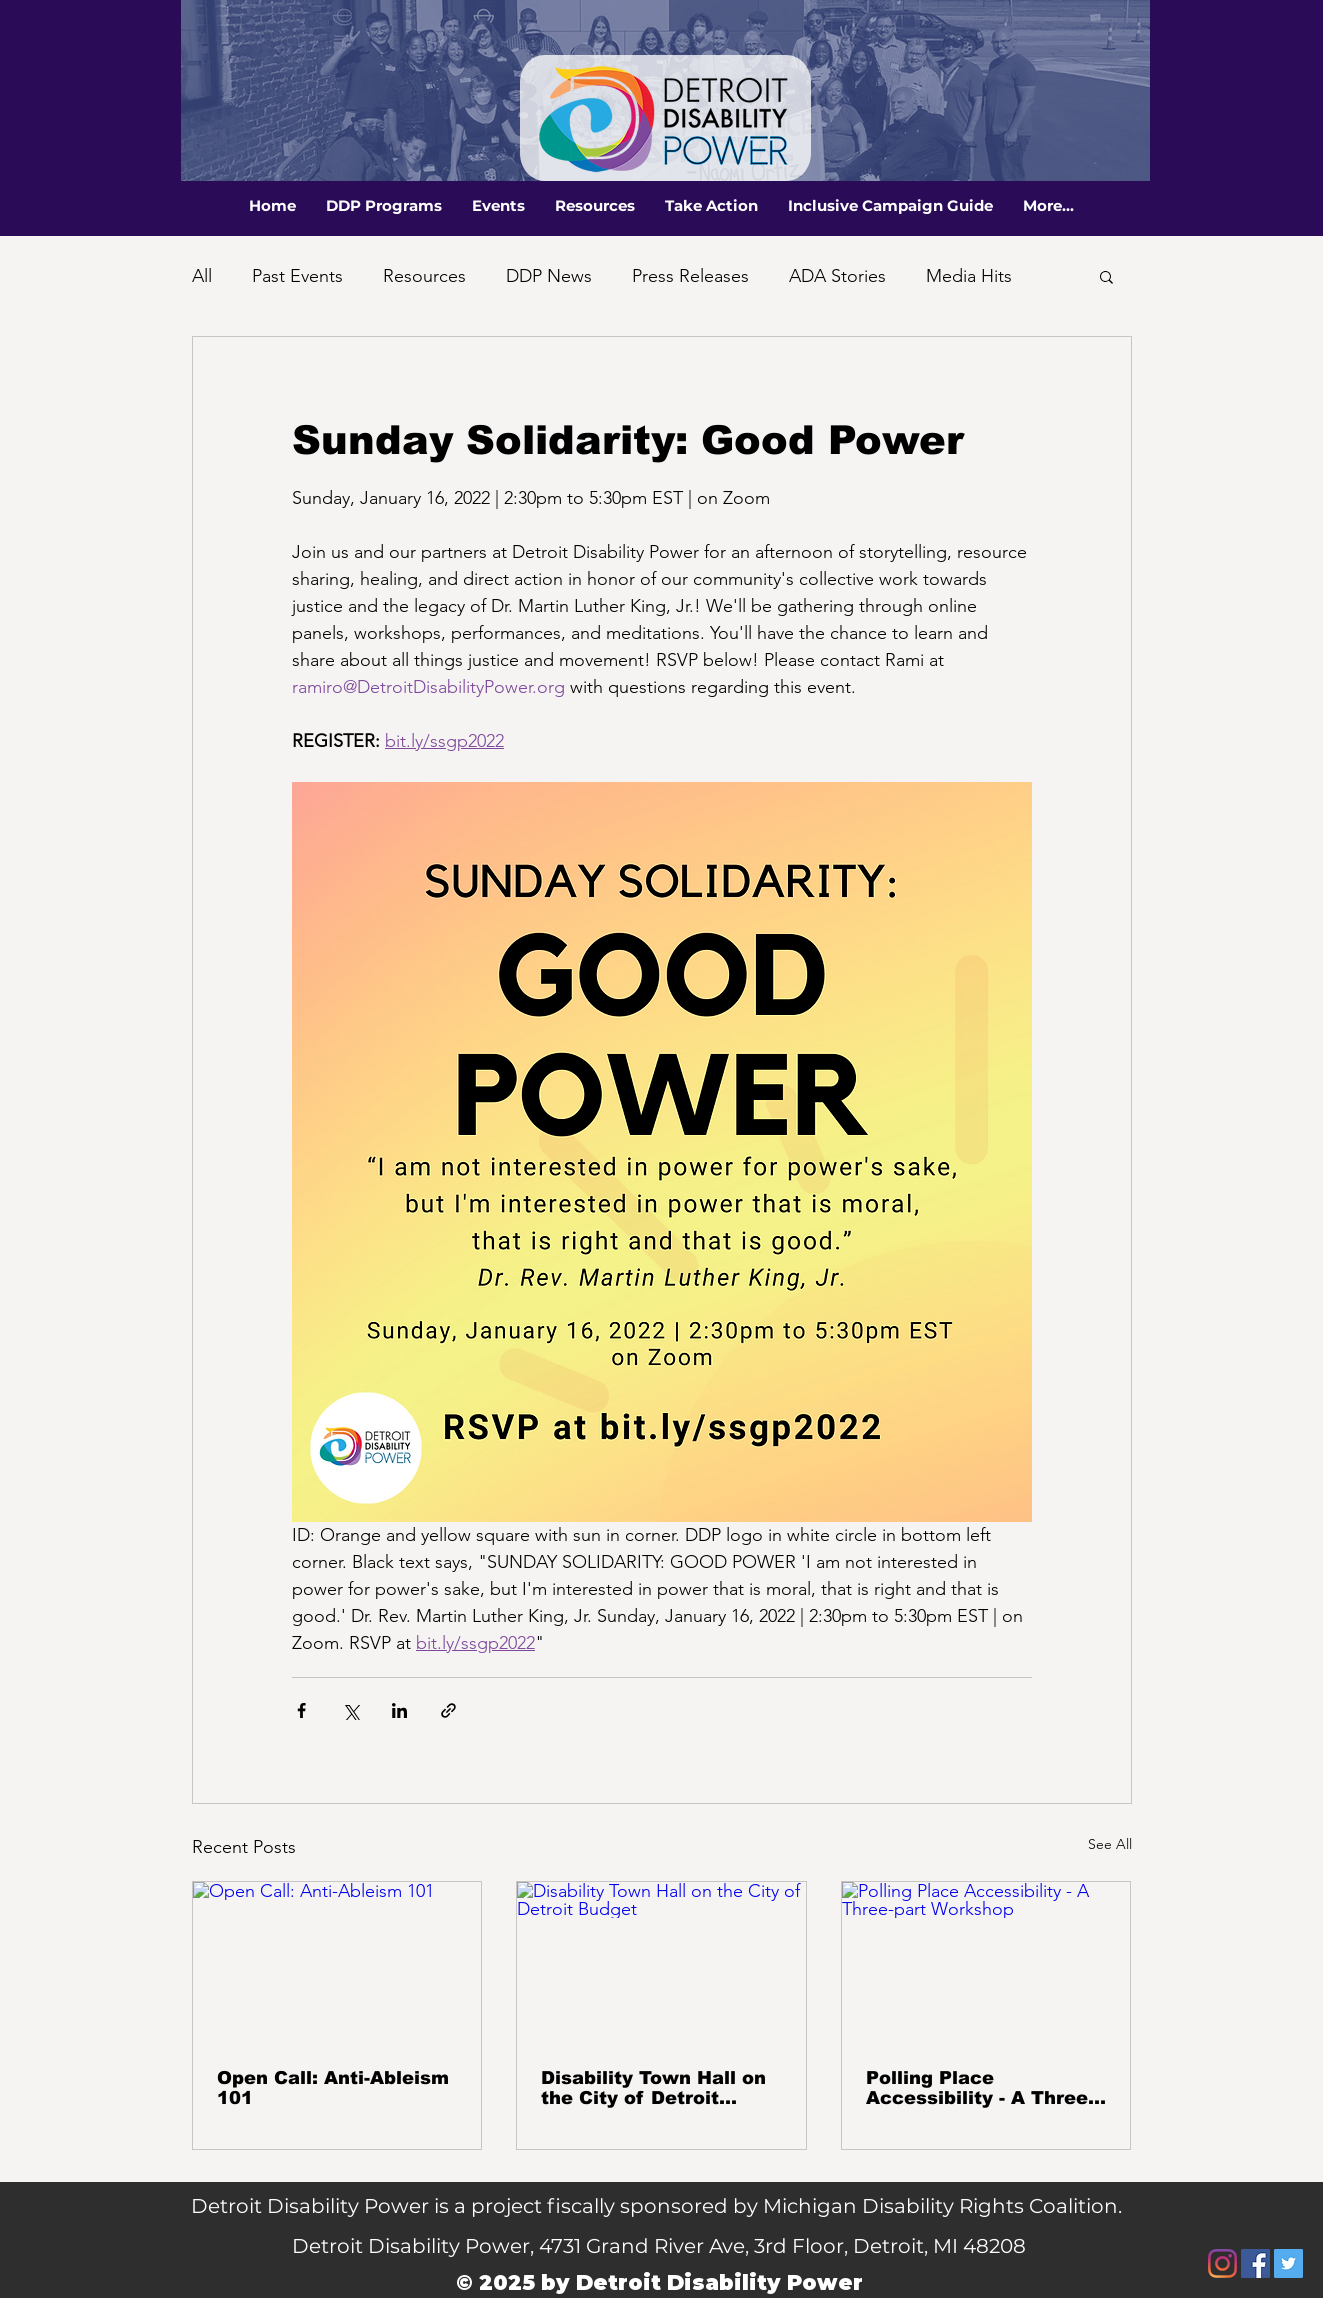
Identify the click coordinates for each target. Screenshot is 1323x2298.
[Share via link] (448, 1710)
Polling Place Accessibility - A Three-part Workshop (980, 2088)
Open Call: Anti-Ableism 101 (333, 2088)
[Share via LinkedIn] (399, 1710)
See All (1110, 1844)
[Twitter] (1288, 2263)
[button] (384, 206)
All (202, 276)
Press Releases (690, 276)
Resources (424, 276)
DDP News (549, 276)
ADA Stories (837, 276)
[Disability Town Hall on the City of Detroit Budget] (661, 1963)
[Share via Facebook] (301, 1710)
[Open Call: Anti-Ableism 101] (337, 1963)
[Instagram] (1222, 2263)
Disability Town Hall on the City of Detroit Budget (653, 2088)
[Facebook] (1255, 2263)
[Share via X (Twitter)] (350, 1710)
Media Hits (969, 276)
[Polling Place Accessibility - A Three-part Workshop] (986, 1963)
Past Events (297, 276)
